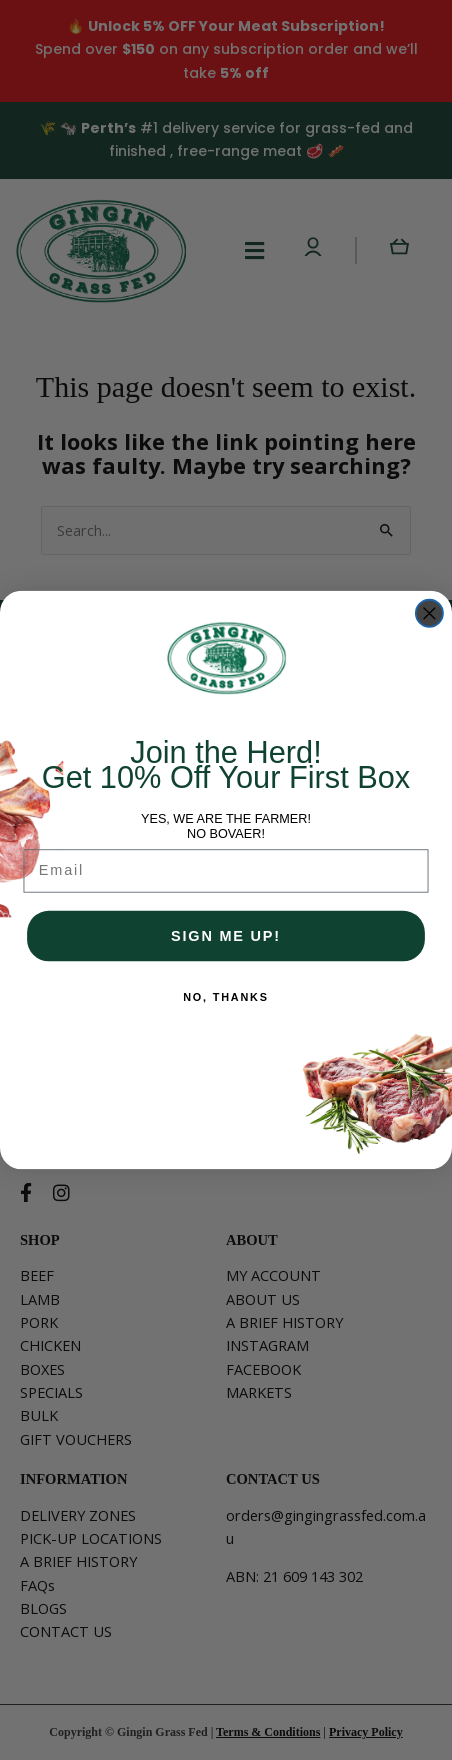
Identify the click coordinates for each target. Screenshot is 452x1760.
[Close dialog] (429, 613)
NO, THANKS (226, 997)
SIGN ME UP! (226, 935)
